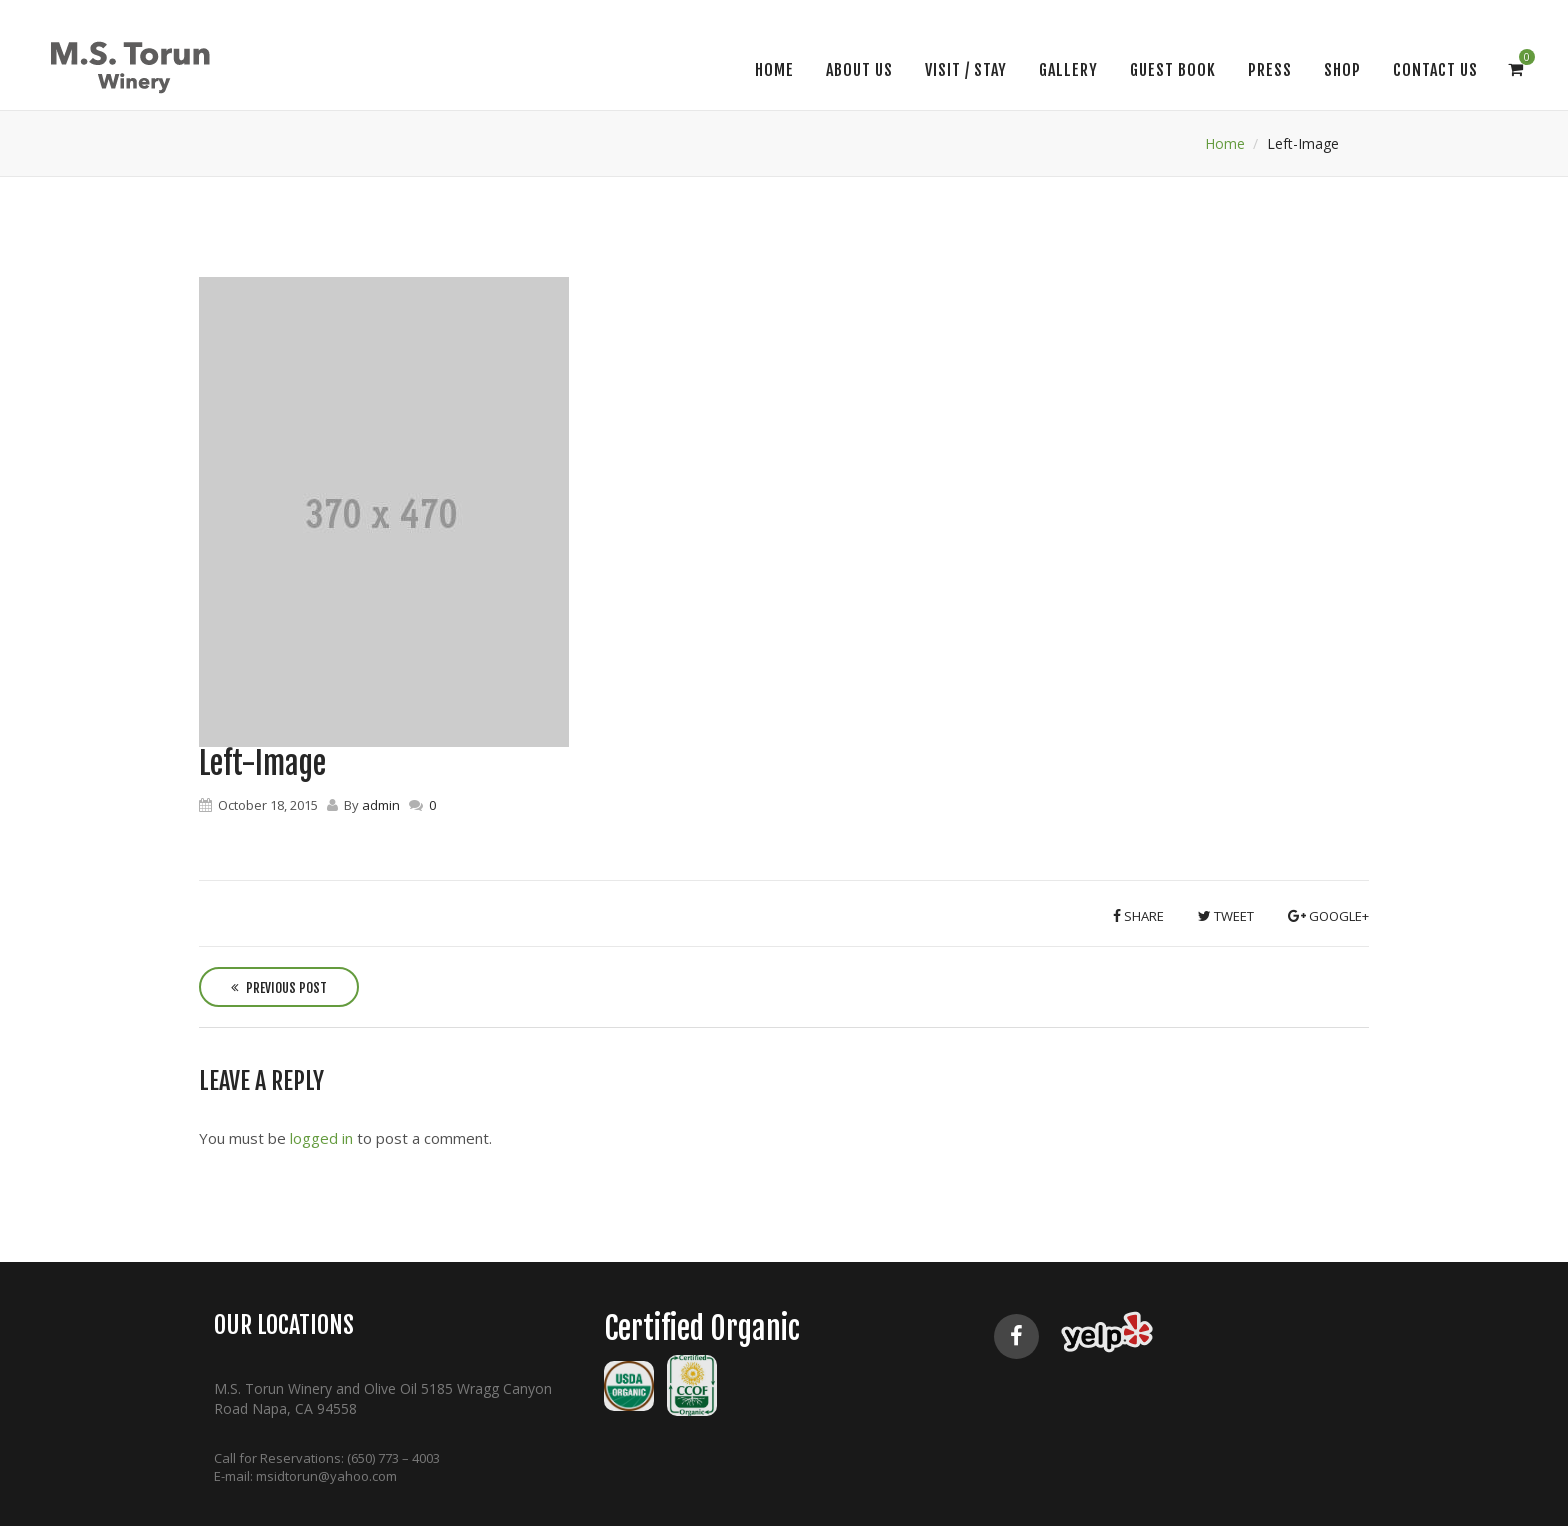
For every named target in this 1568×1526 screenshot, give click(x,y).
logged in (321, 1138)
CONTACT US (1435, 70)
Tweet (1226, 916)
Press (1270, 70)
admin (381, 805)
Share (1138, 916)
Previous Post (279, 988)
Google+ (1328, 916)
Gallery (1068, 70)
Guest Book (1173, 70)
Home (774, 70)
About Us (859, 70)
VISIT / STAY (966, 70)
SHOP (1342, 70)
